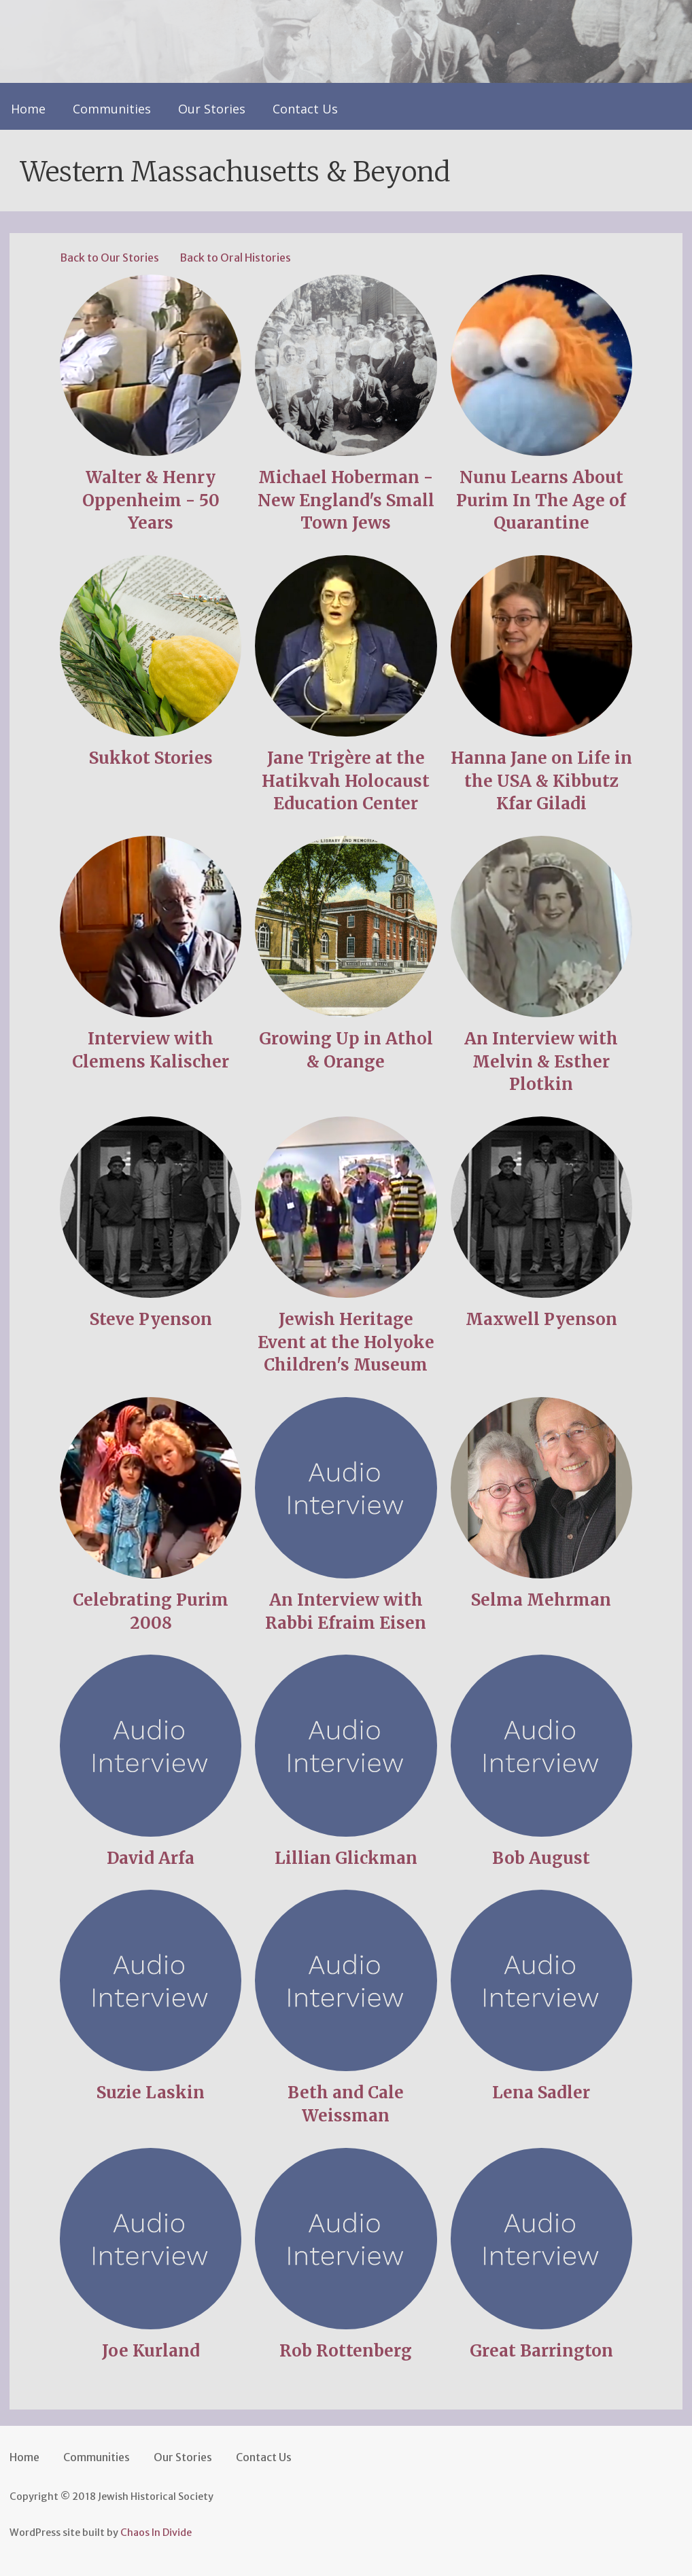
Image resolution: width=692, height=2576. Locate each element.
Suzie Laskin (151, 2092)
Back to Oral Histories (235, 257)
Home (28, 109)
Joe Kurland (151, 2350)
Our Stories (211, 109)
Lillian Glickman (346, 1858)
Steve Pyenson (151, 1319)
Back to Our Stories (109, 257)
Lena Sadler (541, 2092)
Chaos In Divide (156, 2532)
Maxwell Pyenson (541, 1319)
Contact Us (305, 109)
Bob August (541, 1858)
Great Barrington (541, 2350)
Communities (112, 109)
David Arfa (150, 1858)
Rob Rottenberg (345, 2350)
